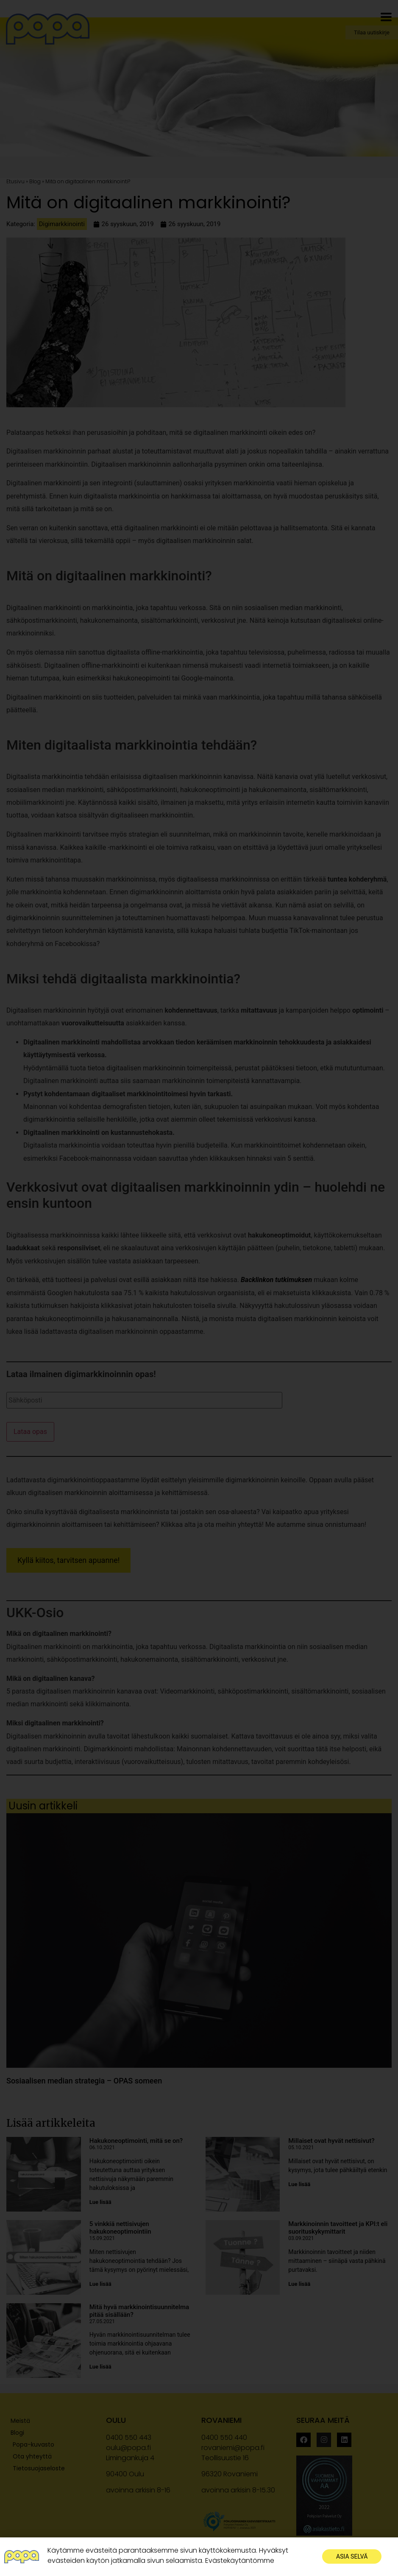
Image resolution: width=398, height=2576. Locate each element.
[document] (199, 1288)
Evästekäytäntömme (239, 2560)
